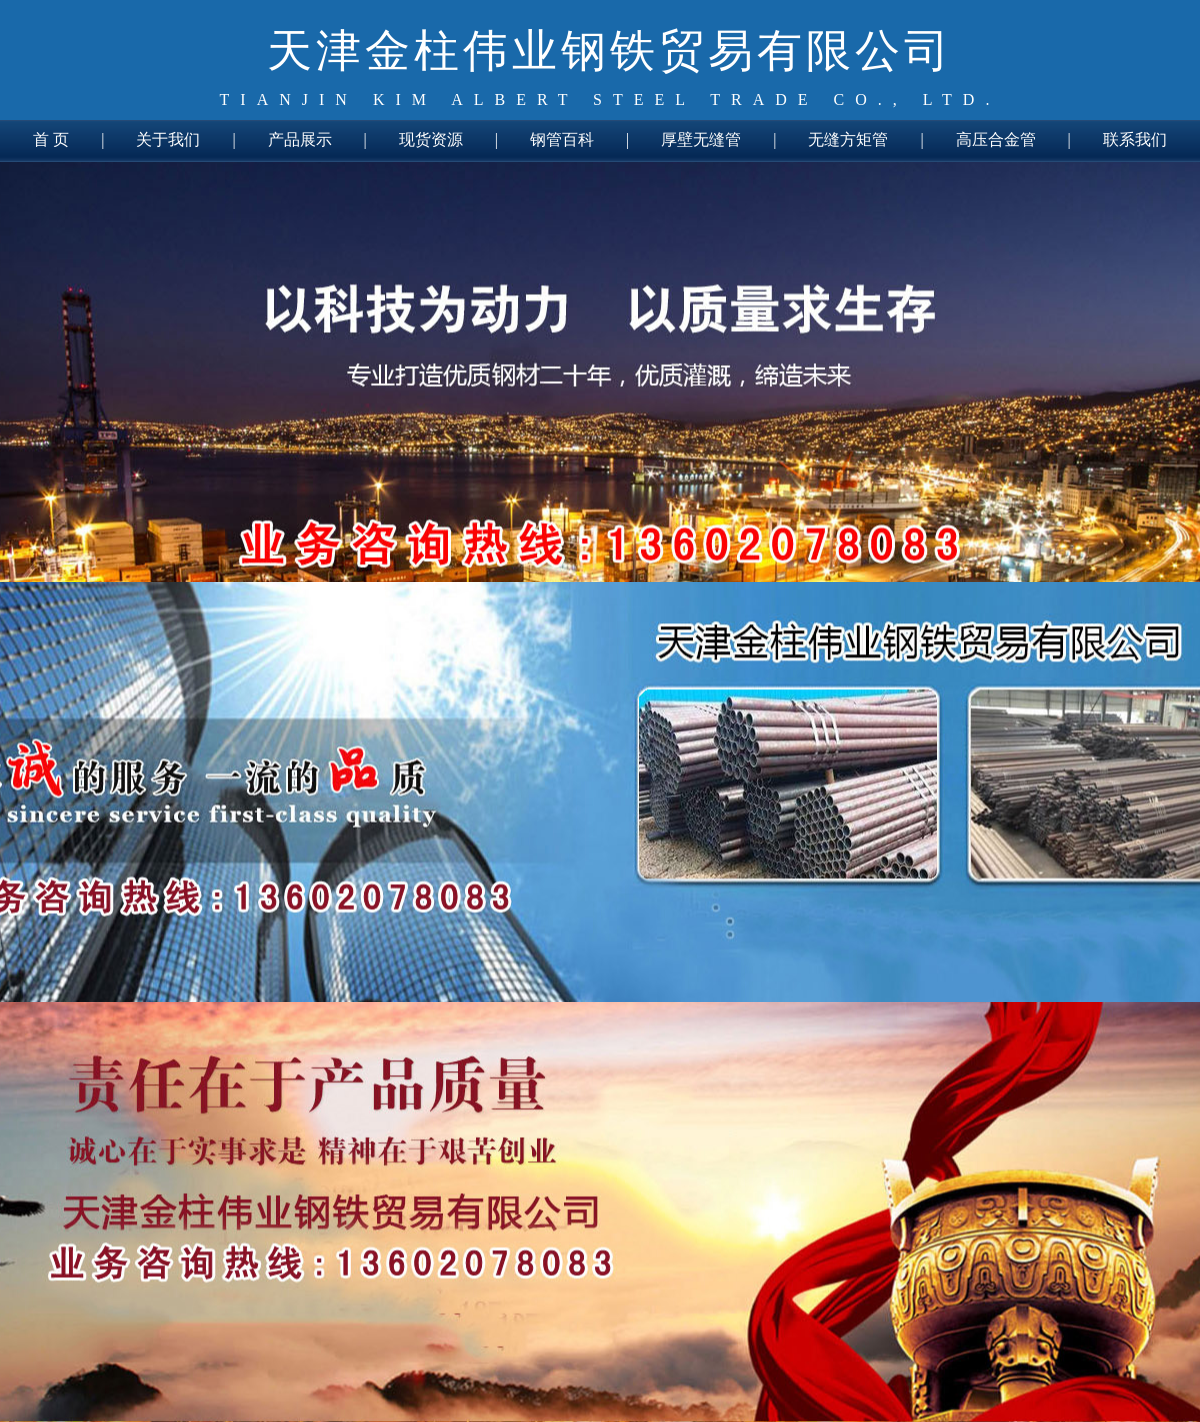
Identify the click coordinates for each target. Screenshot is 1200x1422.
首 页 (51, 139)
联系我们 (1135, 139)
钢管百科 (562, 139)
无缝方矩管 (848, 139)
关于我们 (168, 139)
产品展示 (300, 139)
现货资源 (431, 139)
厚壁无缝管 (701, 139)
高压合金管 (996, 139)
